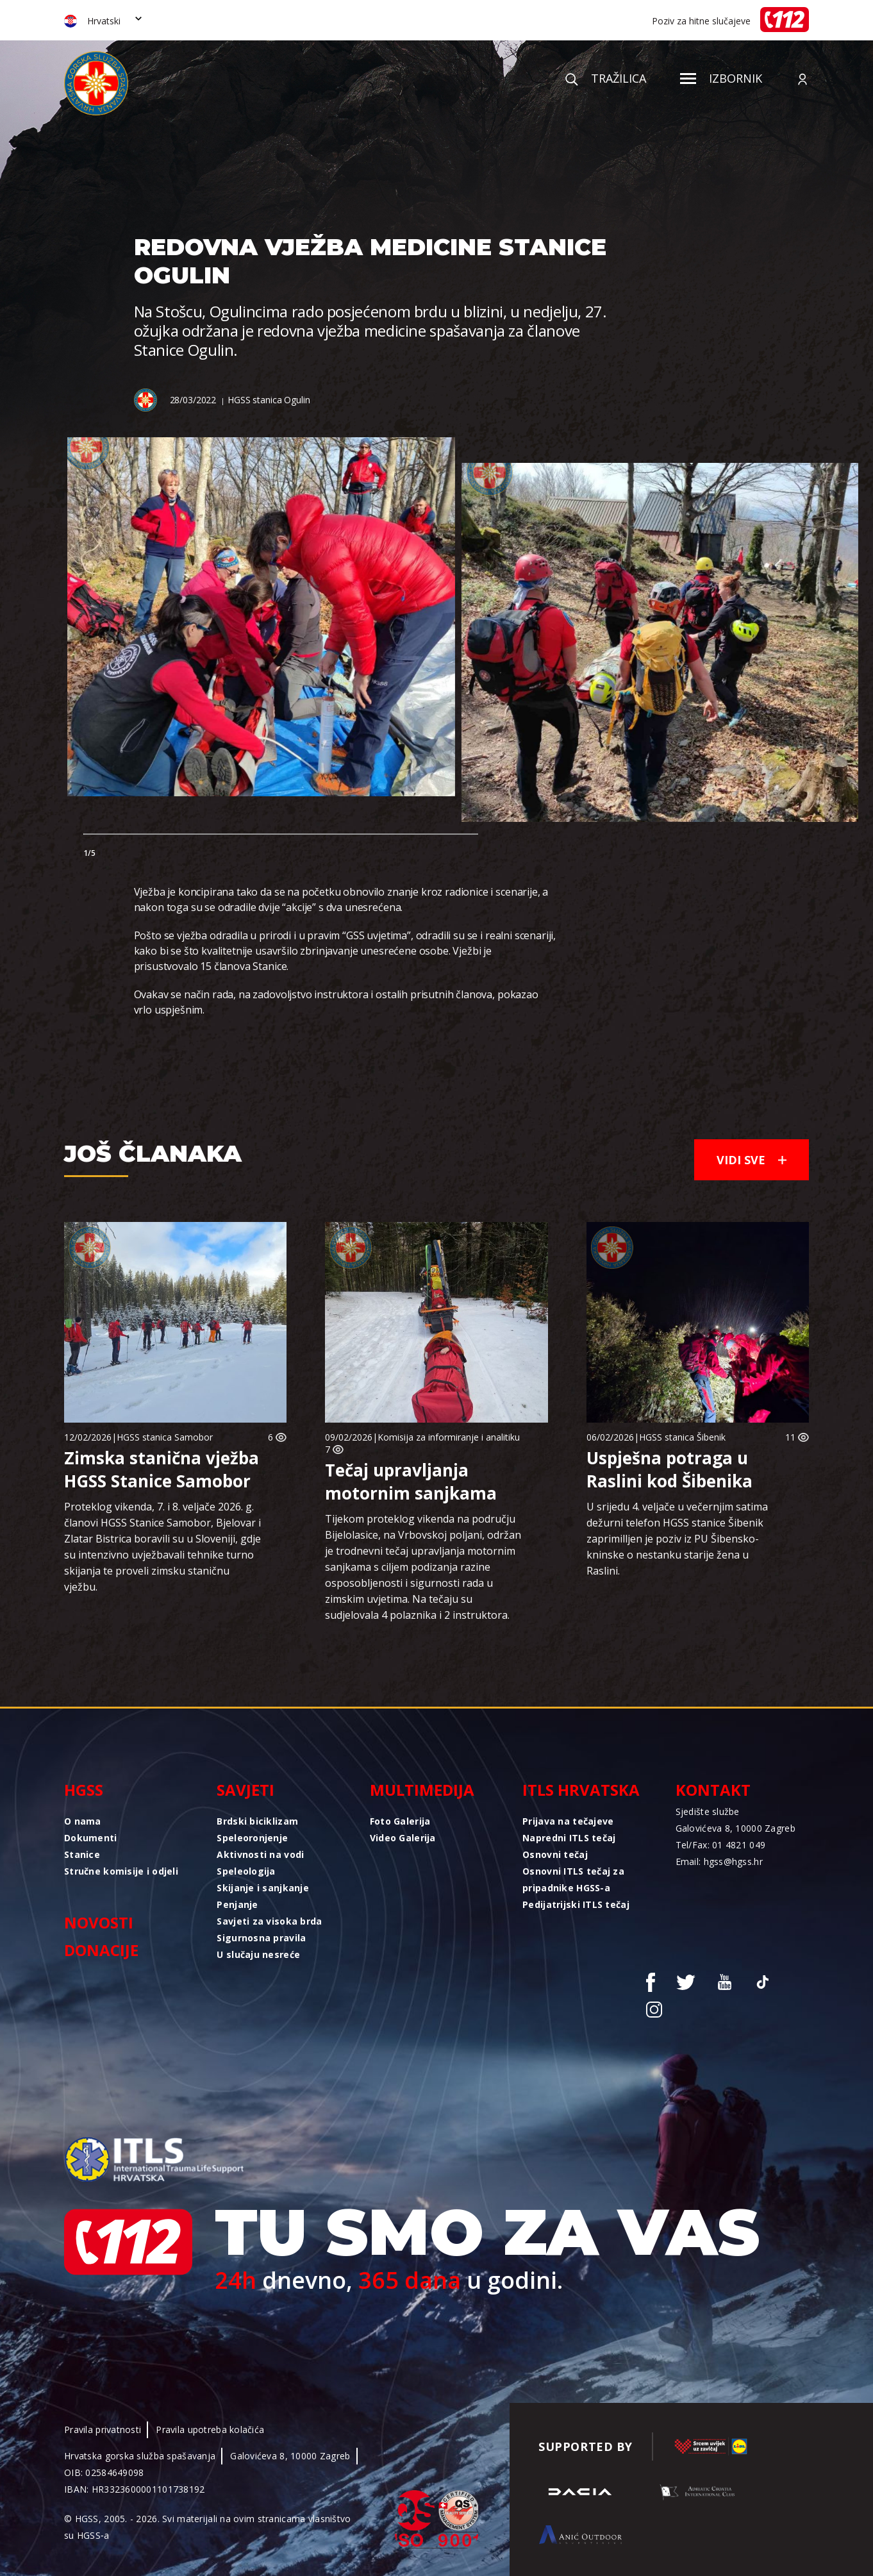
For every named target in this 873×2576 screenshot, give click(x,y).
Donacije (101, 1950)
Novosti (98, 1922)
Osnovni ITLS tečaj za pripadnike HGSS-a (573, 1879)
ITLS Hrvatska (581, 1789)
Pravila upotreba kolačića (210, 2429)
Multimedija (422, 1789)
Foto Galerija (400, 1821)
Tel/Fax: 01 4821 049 (721, 1845)
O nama (82, 1821)
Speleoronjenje (252, 1838)
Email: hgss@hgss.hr (719, 1861)
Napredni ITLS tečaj (568, 1838)
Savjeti (245, 1789)
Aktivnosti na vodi (260, 1854)
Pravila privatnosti (102, 2429)
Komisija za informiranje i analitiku (449, 1437)
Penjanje (237, 1904)
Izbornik (721, 78)
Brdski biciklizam (257, 1821)
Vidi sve (751, 1159)
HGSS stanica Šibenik (682, 1437)
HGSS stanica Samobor (165, 1437)
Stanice (82, 1854)
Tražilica (605, 78)
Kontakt (713, 1789)
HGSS (83, 1789)
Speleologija (246, 1871)
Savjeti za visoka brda (269, 1921)
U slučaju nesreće (258, 1954)
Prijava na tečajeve (567, 1821)
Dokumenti (90, 1838)
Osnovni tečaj (555, 1854)
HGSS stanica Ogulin (269, 400)
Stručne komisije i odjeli (121, 1871)
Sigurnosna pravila (261, 1938)
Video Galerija (403, 1838)
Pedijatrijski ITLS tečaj (575, 1904)
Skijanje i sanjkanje (263, 1888)
